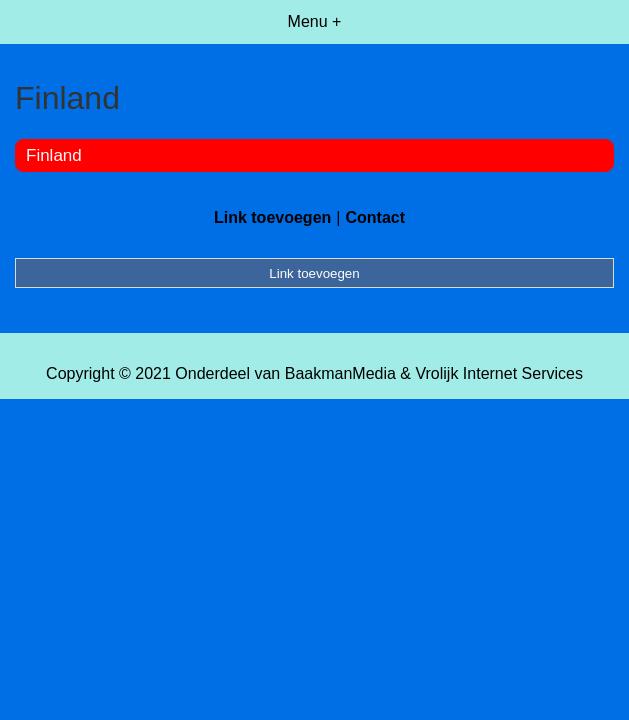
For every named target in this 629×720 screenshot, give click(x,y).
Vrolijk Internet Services (498, 373)
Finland (54, 155)
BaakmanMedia (340, 373)
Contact (375, 217)
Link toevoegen (272, 217)
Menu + (315, 21)
